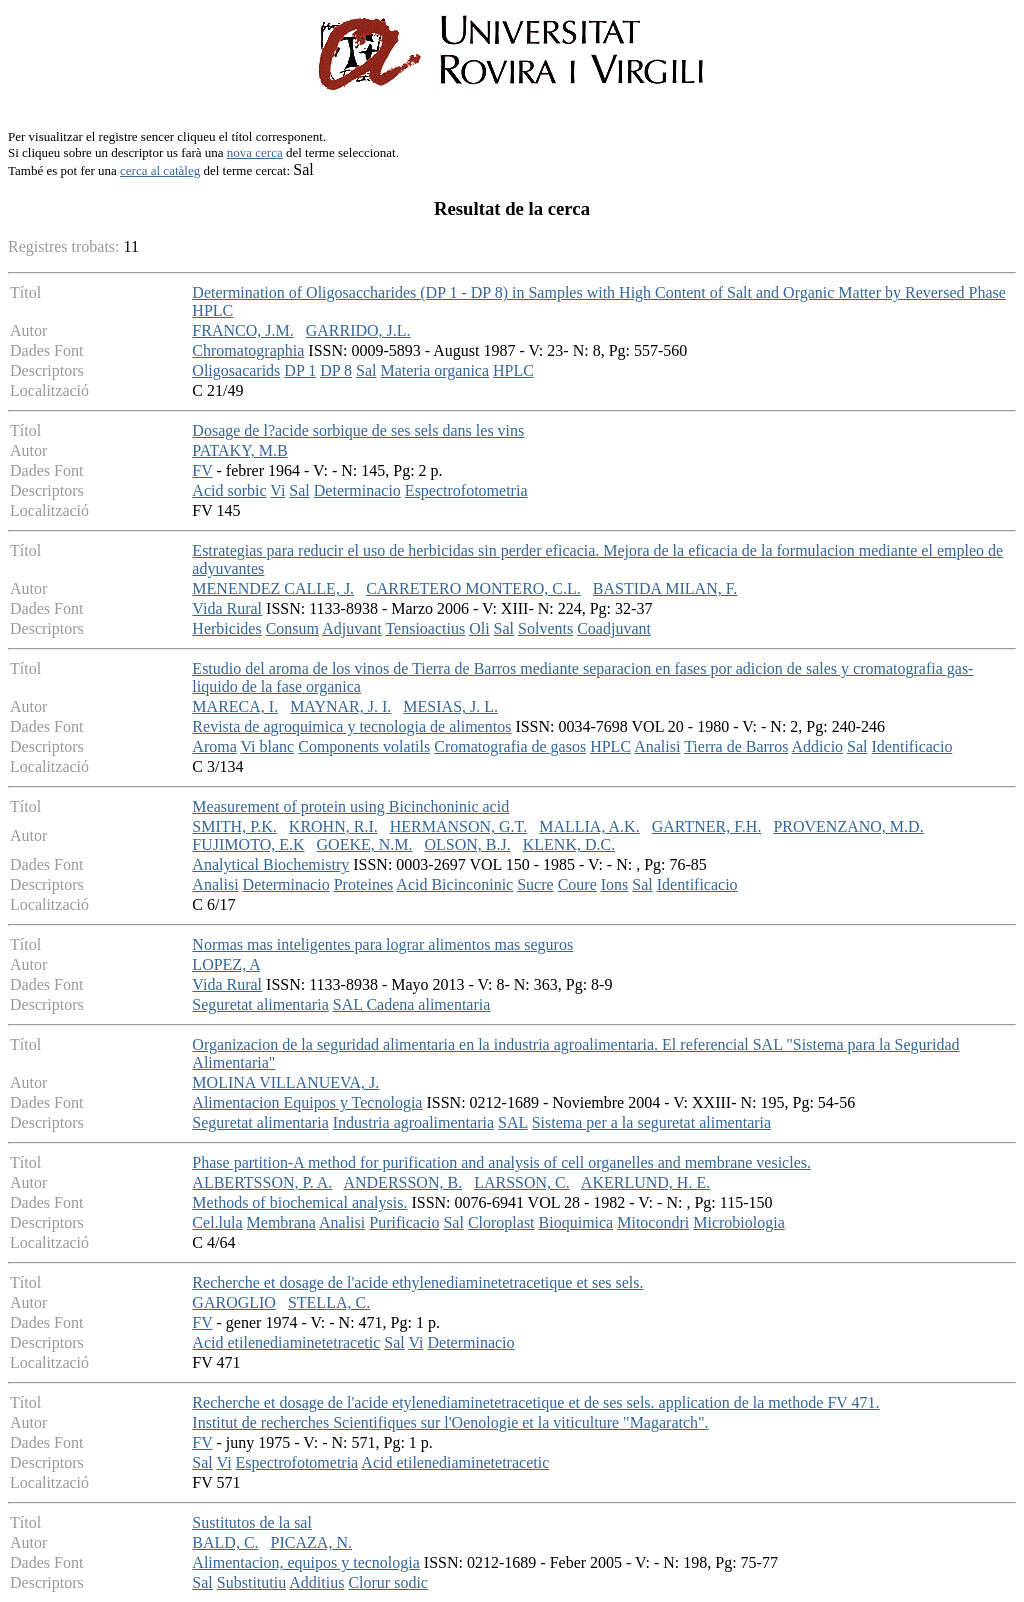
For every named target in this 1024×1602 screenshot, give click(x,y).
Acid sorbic (229, 490)
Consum (292, 628)
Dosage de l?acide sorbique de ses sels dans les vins (358, 430)
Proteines (364, 884)
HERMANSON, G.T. (458, 826)
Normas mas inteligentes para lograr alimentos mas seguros (382, 944)
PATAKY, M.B (239, 450)
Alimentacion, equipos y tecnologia (306, 1562)
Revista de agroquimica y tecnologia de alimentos (351, 726)
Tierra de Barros (736, 746)
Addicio (818, 746)
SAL (350, 1004)
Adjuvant (352, 628)
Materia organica (435, 370)
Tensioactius (425, 628)
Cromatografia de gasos (510, 746)
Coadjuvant (614, 628)
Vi (277, 490)
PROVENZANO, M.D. (848, 826)
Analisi (657, 746)
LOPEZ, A (226, 964)
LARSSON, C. (522, 1182)
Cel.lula (217, 1222)
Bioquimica (576, 1222)
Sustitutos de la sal (252, 1522)
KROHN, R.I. (333, 826)
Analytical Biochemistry (270, 864)
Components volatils (364, 746)
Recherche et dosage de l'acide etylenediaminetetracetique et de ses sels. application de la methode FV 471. (535, 1402)
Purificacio (404, 1222)
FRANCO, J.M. (242, 330)
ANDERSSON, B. (402, 1182)
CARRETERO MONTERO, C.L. (473, 588)
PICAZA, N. (311, 1542)
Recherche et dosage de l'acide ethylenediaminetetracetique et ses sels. (417, 1282)
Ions (615, 884)
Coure (577, 884)
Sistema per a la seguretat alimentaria (651, 1122)
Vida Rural (227, 608)
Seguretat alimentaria (260, 1004)
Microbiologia (739, 1222)
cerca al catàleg (160, 170)
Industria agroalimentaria (413, 1122)
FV (202, 470)
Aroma (214, 746)
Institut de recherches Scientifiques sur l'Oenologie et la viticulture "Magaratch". (450, 1422)
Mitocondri (653, 1222)
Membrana (281, 1222)
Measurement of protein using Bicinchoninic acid (350, 806)
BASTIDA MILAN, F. (665, 588)
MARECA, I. (235, 706)
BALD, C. (225, 1542)
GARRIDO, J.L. (358, 330)
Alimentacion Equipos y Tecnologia (307, 1102)
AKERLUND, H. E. (645, 1182)
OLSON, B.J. (468, 844)
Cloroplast (501, 1222)
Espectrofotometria (466, 490)
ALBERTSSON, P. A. (262, 1182)
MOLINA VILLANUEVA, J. (285, 1082)
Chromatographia (248, 350)
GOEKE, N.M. (365, 844)
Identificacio (912, 746)
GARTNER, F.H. (707, 826)
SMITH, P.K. (234, 826)
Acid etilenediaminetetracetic (286, 1342)
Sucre (535, 884)
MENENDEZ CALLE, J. (273, 588)
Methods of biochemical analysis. (299, 1202)
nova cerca (255, 152)
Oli (479, 628)
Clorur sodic (388, 1582)
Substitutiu (251, 1582)
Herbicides (226, 628)
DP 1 (300, 370)
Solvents (545, 628)
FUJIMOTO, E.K (248, 844)
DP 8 (336, 370)
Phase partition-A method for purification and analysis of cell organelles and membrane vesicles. (501, 1162)
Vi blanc (268, 746)
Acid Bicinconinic (454, 884)
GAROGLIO (234, 1302)
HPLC (513, 370)
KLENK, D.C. (569, 844)
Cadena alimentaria (428, 1004)
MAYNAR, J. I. (340, 706)
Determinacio (357, 490)
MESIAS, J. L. (450, 706)
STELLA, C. (329, 1302)
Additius (316, 1582)
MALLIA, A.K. (589, 826)
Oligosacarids (236, 370)
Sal (366, 370)
